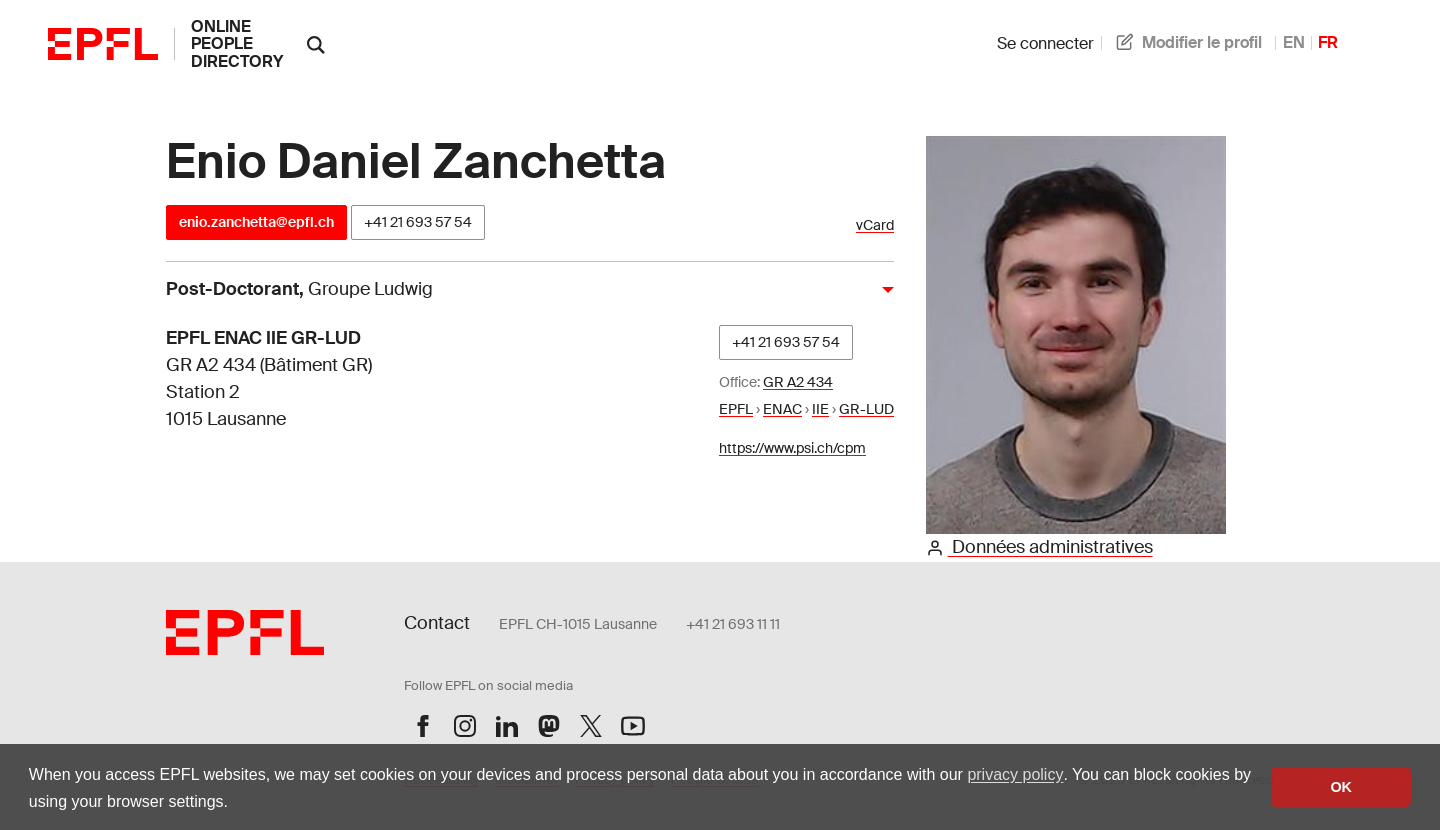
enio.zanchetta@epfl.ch (256, 222)
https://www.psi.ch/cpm (792, 448)
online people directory (237, 44)
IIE (820, 409)
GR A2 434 (798, 382)
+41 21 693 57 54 (418, 222)
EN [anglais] (1294, 42)
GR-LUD (866, 409)
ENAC (782, 409)
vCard (875, 225)
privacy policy (1015, 774)
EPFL (736, 409)
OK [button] (1341, 787)
